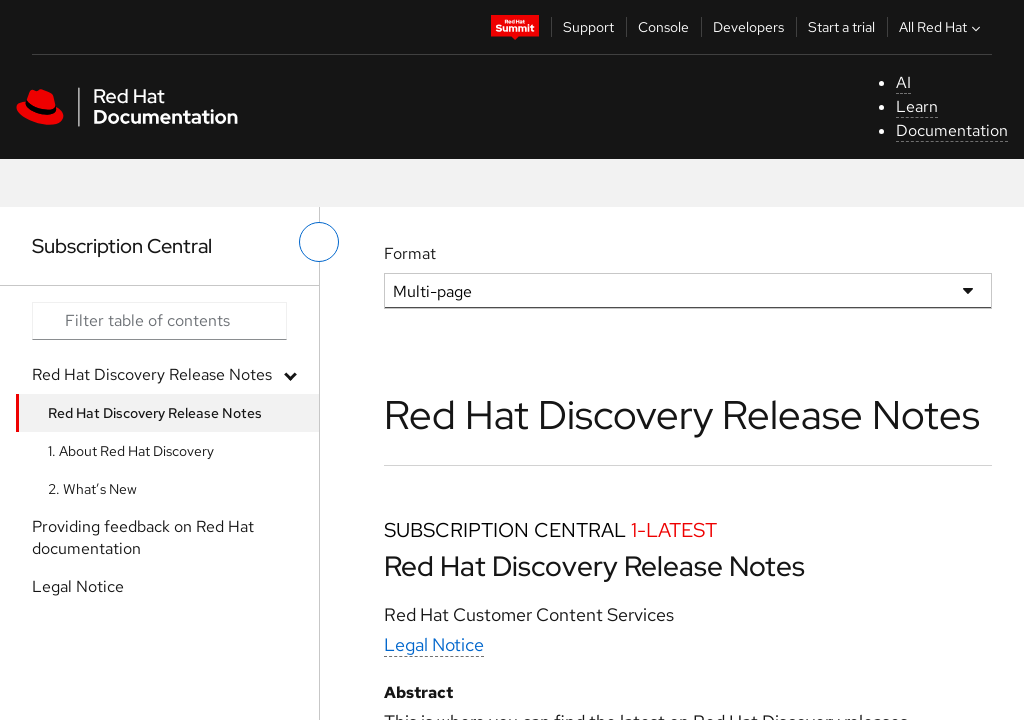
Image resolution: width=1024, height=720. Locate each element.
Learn (917, 106)
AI (903, 82)
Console (663, 27)
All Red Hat (942, 27)
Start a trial (841, 27)
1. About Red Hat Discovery (131, 451)
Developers (748, 27)
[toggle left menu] (319, 242)
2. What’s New (92, 489)
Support (588, 27)
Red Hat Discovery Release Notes (152, 374)
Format (410, 253)
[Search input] (159, 321)
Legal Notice (78, 586)
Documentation (952, 130)
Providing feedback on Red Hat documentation (143, 537)
